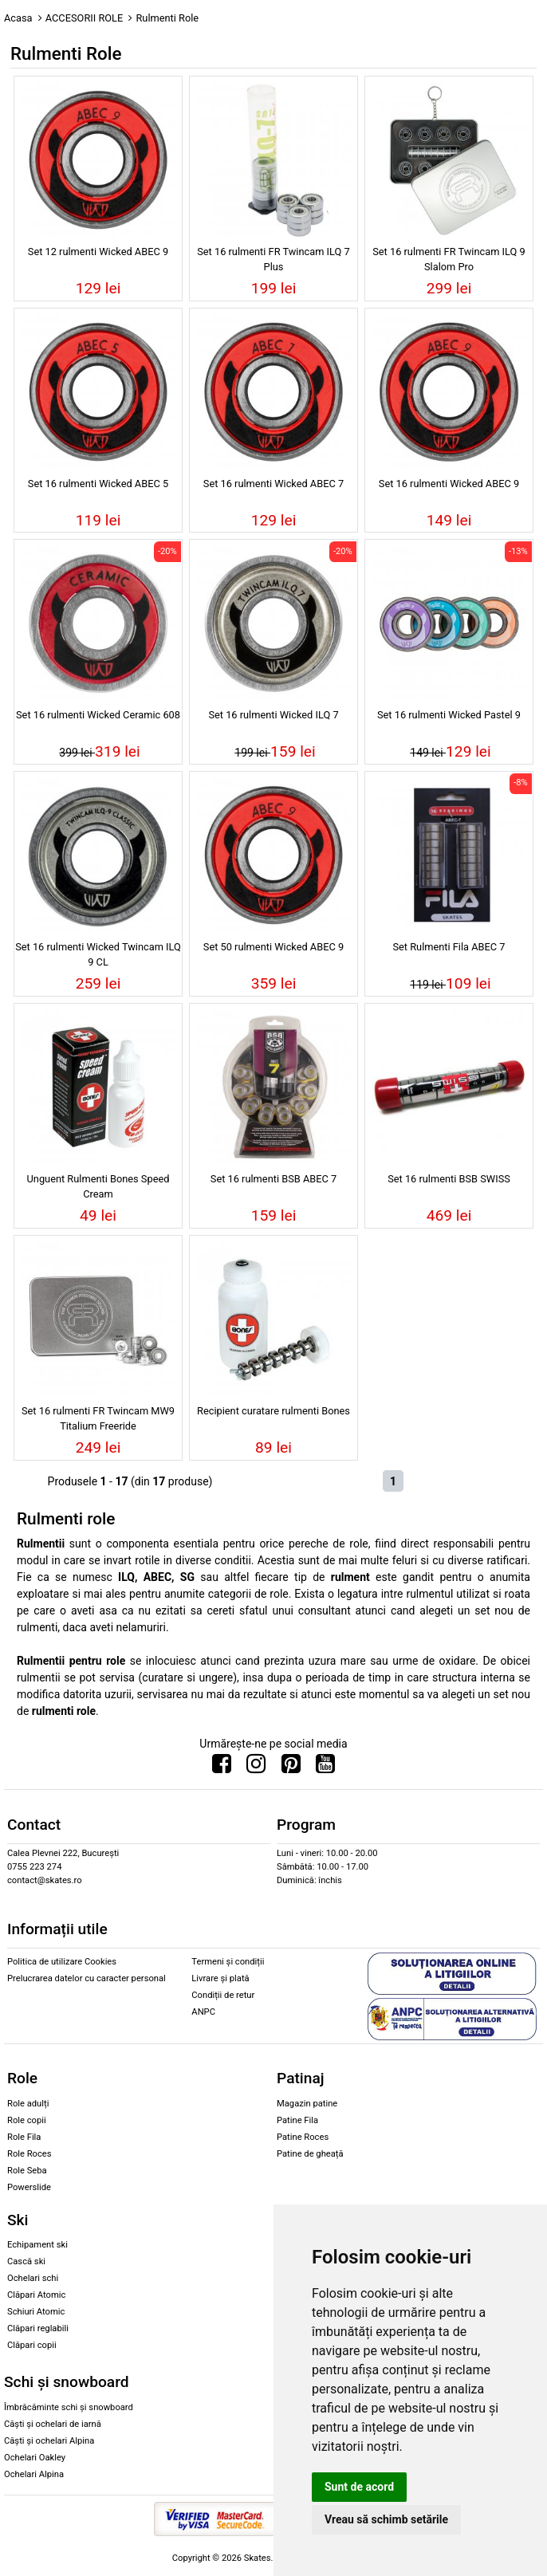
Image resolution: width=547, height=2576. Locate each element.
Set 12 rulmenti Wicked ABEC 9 (98, 252)
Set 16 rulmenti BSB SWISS (449, 1179)
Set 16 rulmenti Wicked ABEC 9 (449, 484)
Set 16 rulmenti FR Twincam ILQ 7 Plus (273, 259)
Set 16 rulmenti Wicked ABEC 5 (98, 484)
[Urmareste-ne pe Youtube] (325, 1767)
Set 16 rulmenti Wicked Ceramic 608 (98, 715)
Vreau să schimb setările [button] (386, 2519)
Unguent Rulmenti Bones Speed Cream (98, 1186)
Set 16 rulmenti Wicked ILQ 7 (273, 715)
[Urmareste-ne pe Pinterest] (291, 1767)
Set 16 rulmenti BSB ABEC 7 (273, 1179)
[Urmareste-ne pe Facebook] (222, 1767)
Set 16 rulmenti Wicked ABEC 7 (273, 484)
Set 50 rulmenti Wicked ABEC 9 (273, 947)
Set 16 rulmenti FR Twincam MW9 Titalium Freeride (98, 1418)
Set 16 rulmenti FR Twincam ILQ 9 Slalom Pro (448, 259)
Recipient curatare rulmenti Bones (273, 1411)
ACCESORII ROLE (84, 18)
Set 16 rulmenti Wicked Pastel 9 (449, 715)
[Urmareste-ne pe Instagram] (256, 1767)
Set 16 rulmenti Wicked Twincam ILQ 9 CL (98, 954)
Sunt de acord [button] (359, 2486)
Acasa (18, 18)
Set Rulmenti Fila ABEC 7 (448, 947)
